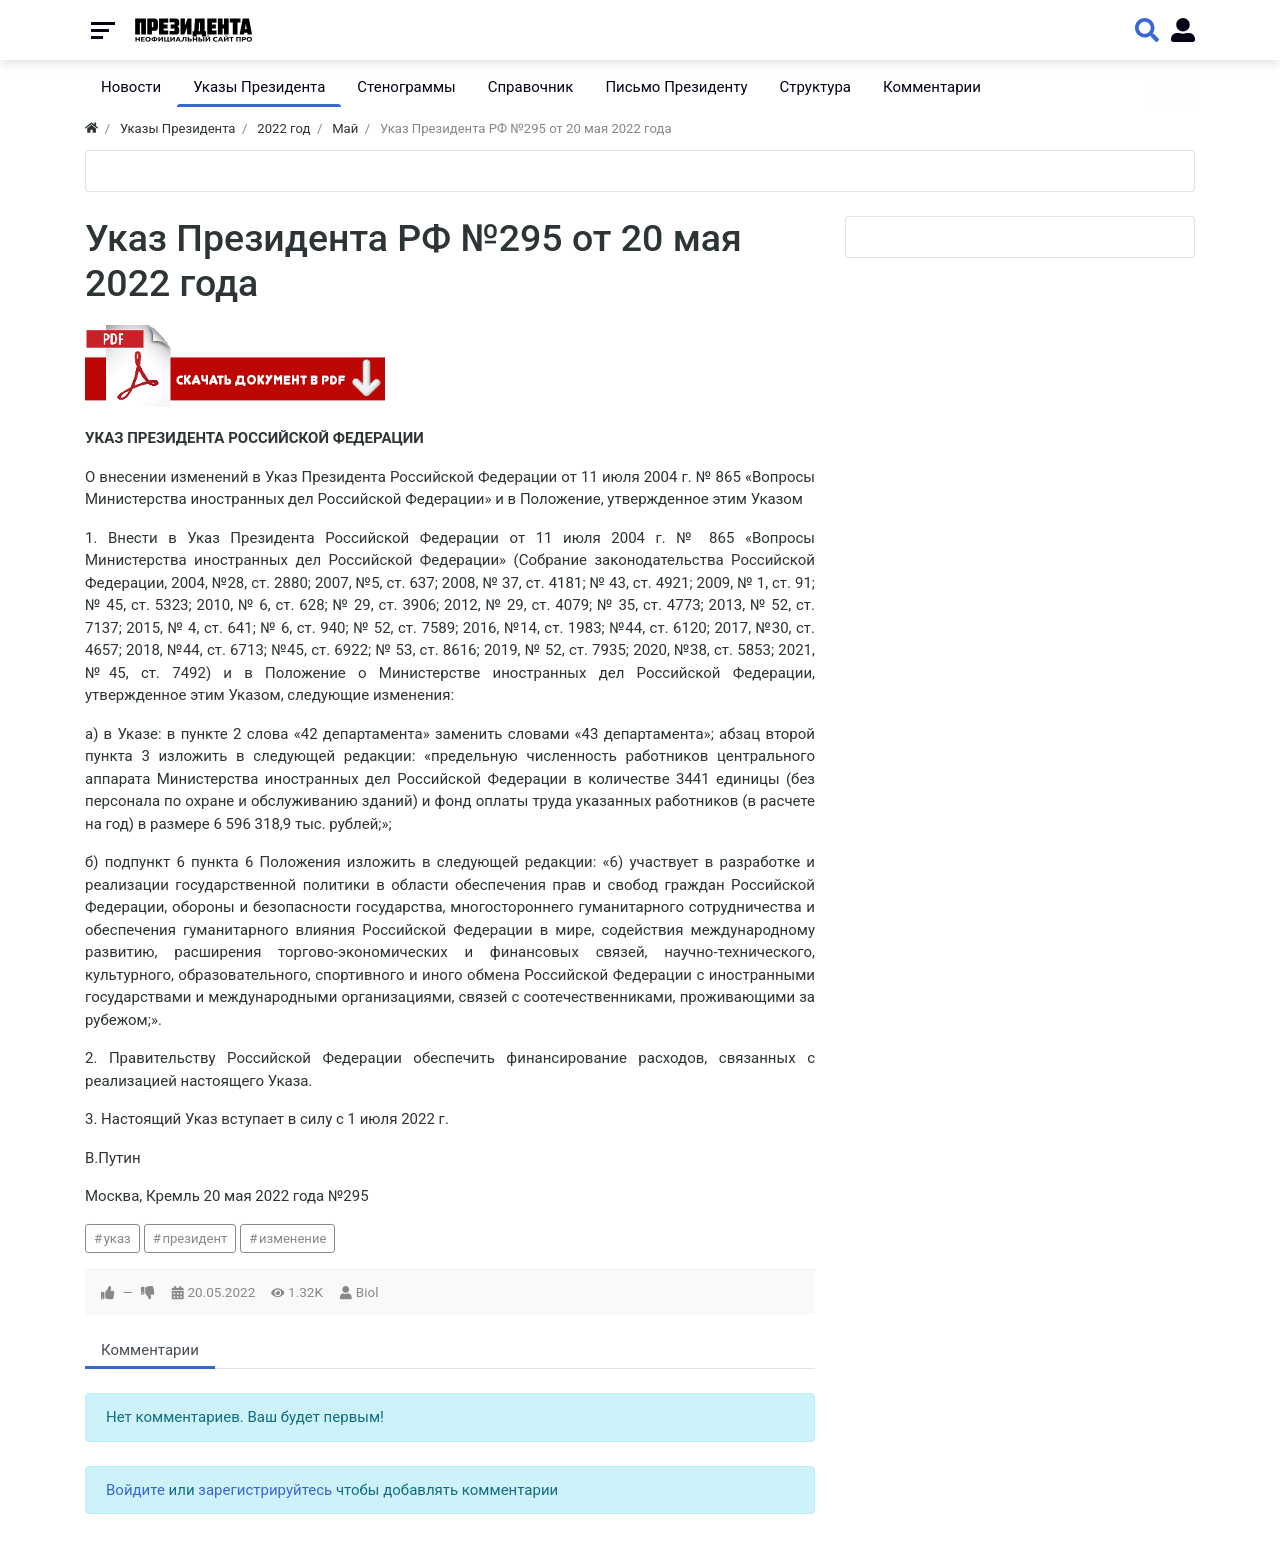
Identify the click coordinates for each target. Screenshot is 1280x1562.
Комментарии (150, 1350)
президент (194, 1238)
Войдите (135, 1490)
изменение (293, 1238)
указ (117, 1238)
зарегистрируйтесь (265, 1490)
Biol (367, 1292)
